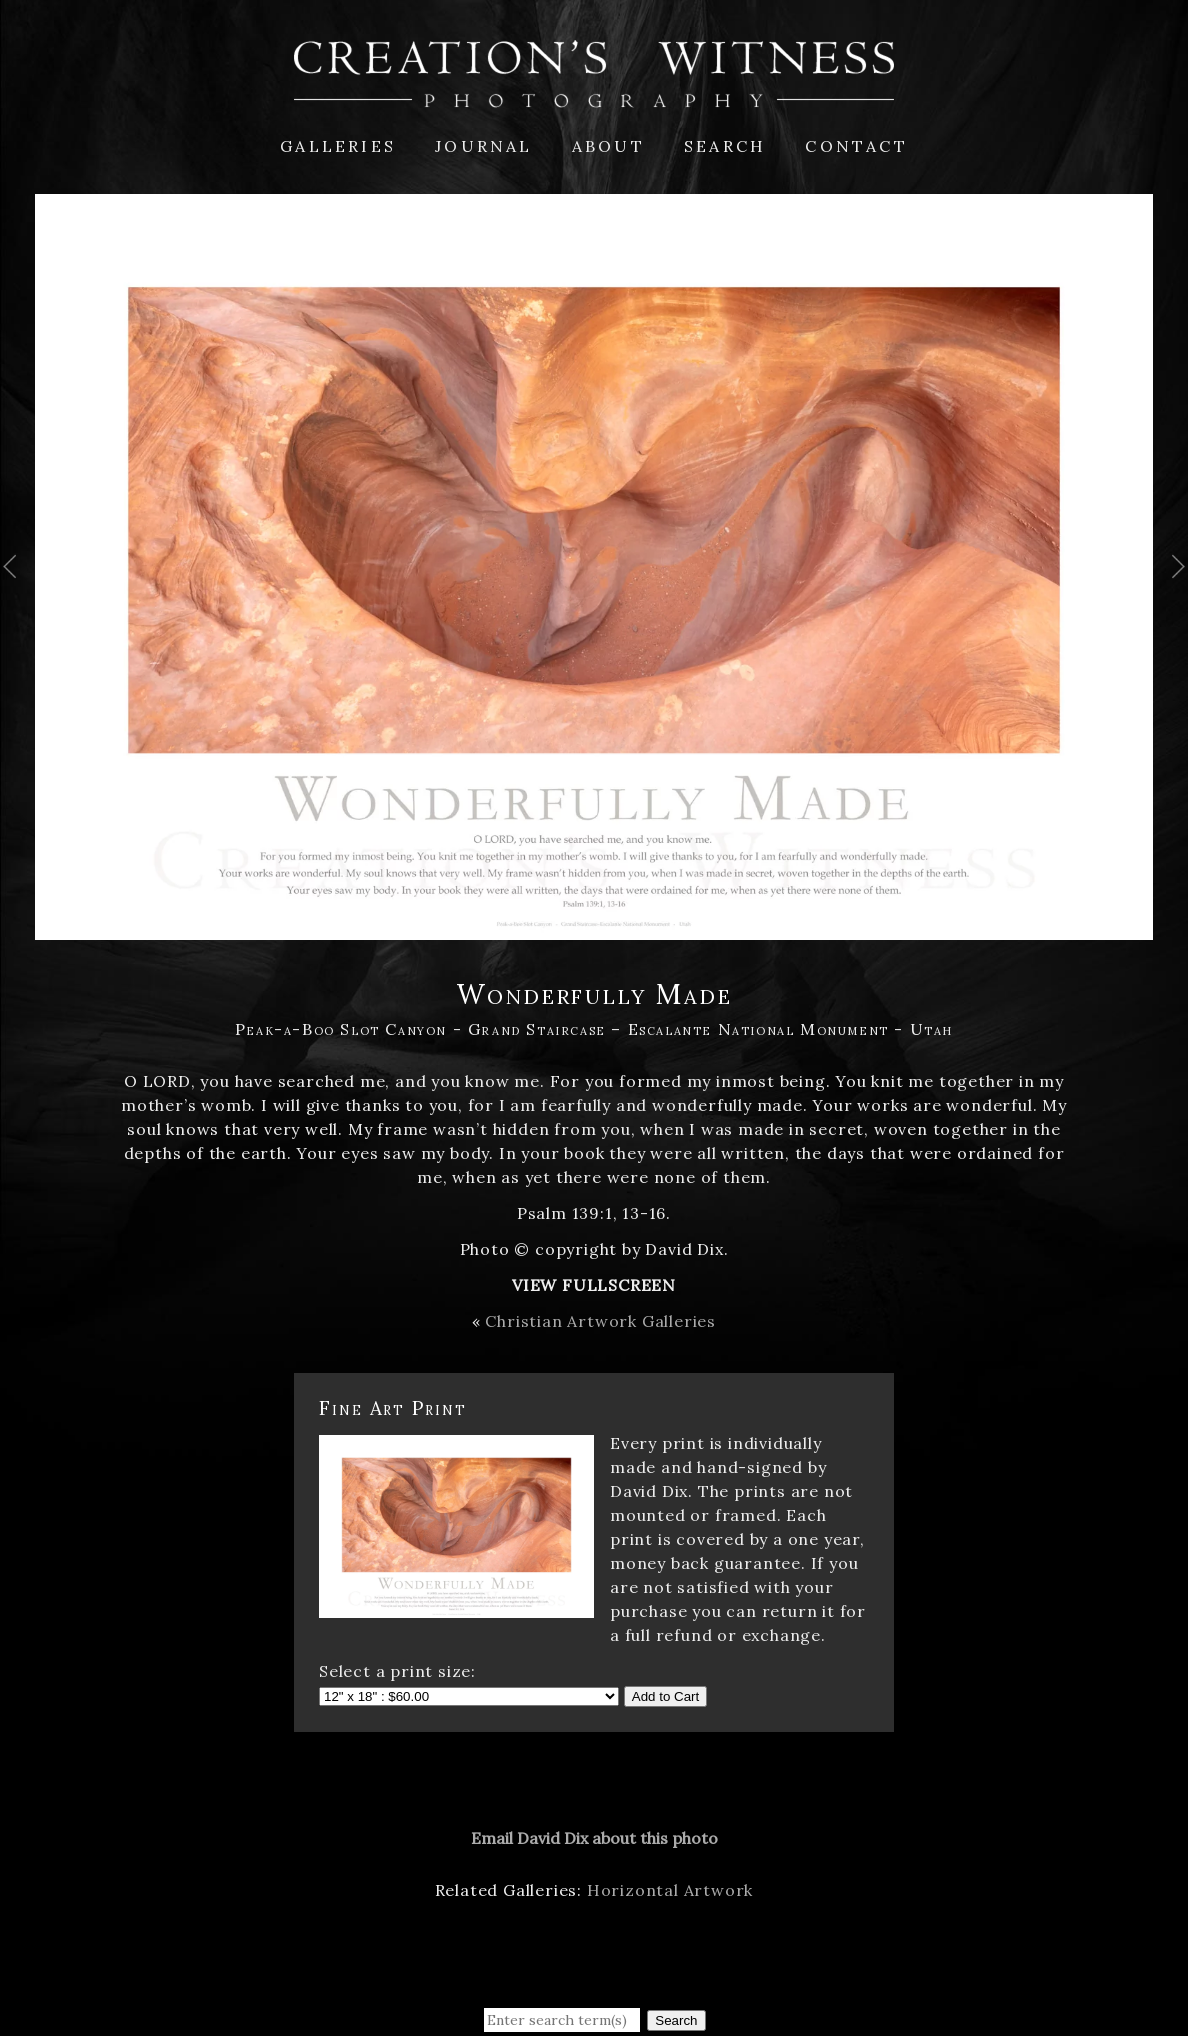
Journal (483, 146)
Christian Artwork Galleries (600, 1321)
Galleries (338, 146)
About (608, 146)
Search (725, 146)
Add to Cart (665, 1696)
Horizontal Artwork (670, 1890)
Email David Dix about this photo (594, 1838)
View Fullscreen (594, 1285)
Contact (856, 146)
